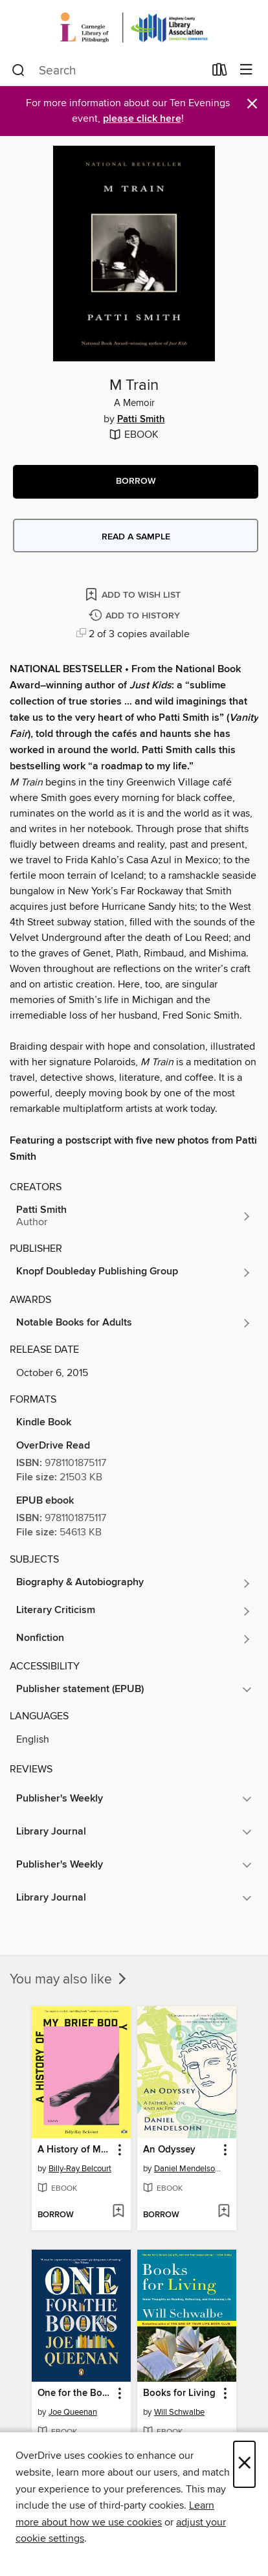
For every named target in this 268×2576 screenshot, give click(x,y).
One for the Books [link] (75, 2393)
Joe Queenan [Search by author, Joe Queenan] (73, 2412)
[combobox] (107, 70)
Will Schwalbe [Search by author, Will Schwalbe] (179, 2412)
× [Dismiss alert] (252, 104)
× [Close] (244, 2464)
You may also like (69, 1979)
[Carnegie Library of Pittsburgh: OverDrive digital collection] (134, 27)
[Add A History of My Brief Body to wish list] (118, 2212)
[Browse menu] (246, 70)
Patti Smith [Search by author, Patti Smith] (141, 419)
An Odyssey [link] (169, 2150)
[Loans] (220, 72)
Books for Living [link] (179, 2393)
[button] (135, 482)
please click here (142, 119)
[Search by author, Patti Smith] (134, 1216)
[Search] (18, 70)
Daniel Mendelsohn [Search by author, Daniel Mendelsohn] (188, 2169)
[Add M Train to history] (136, 616)
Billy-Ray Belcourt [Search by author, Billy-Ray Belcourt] (80, 2169)
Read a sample (136, 537)
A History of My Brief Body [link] (75, 2150)
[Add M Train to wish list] (134, 594)
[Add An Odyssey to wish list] (224, 2212)
